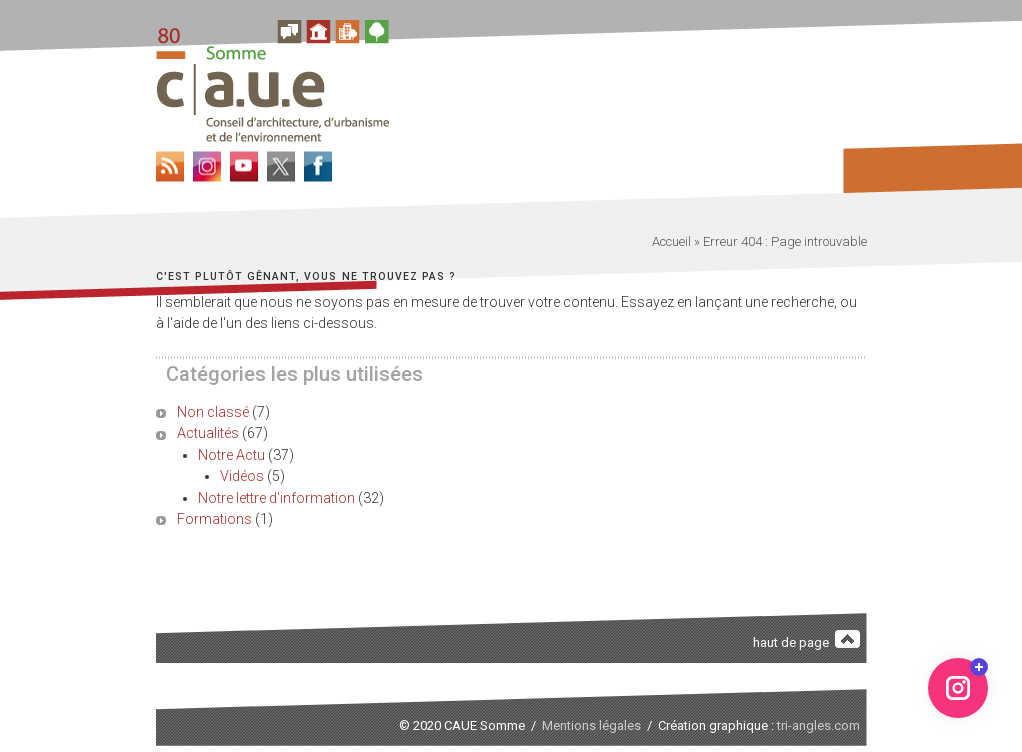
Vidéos (242, 476)
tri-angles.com (818, 725)
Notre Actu (231, 455)
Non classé (213, 412)
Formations (214, 519)
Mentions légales (591, 725)
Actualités (208, 433)
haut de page (807, 640)
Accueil (671, 241)
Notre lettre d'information (276, 498)
